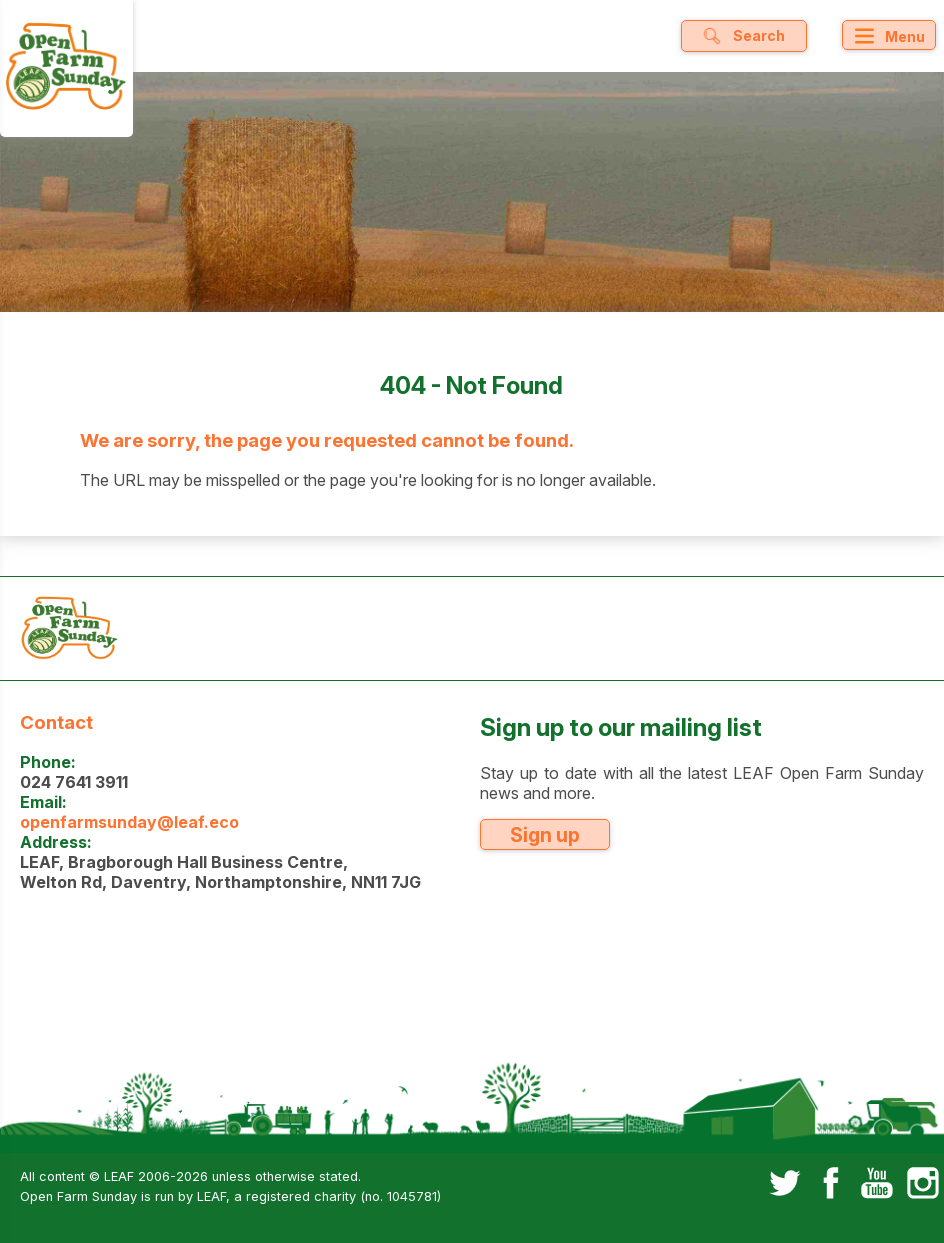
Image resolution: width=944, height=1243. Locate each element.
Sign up (545, 835)
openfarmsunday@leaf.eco (129, 822)
